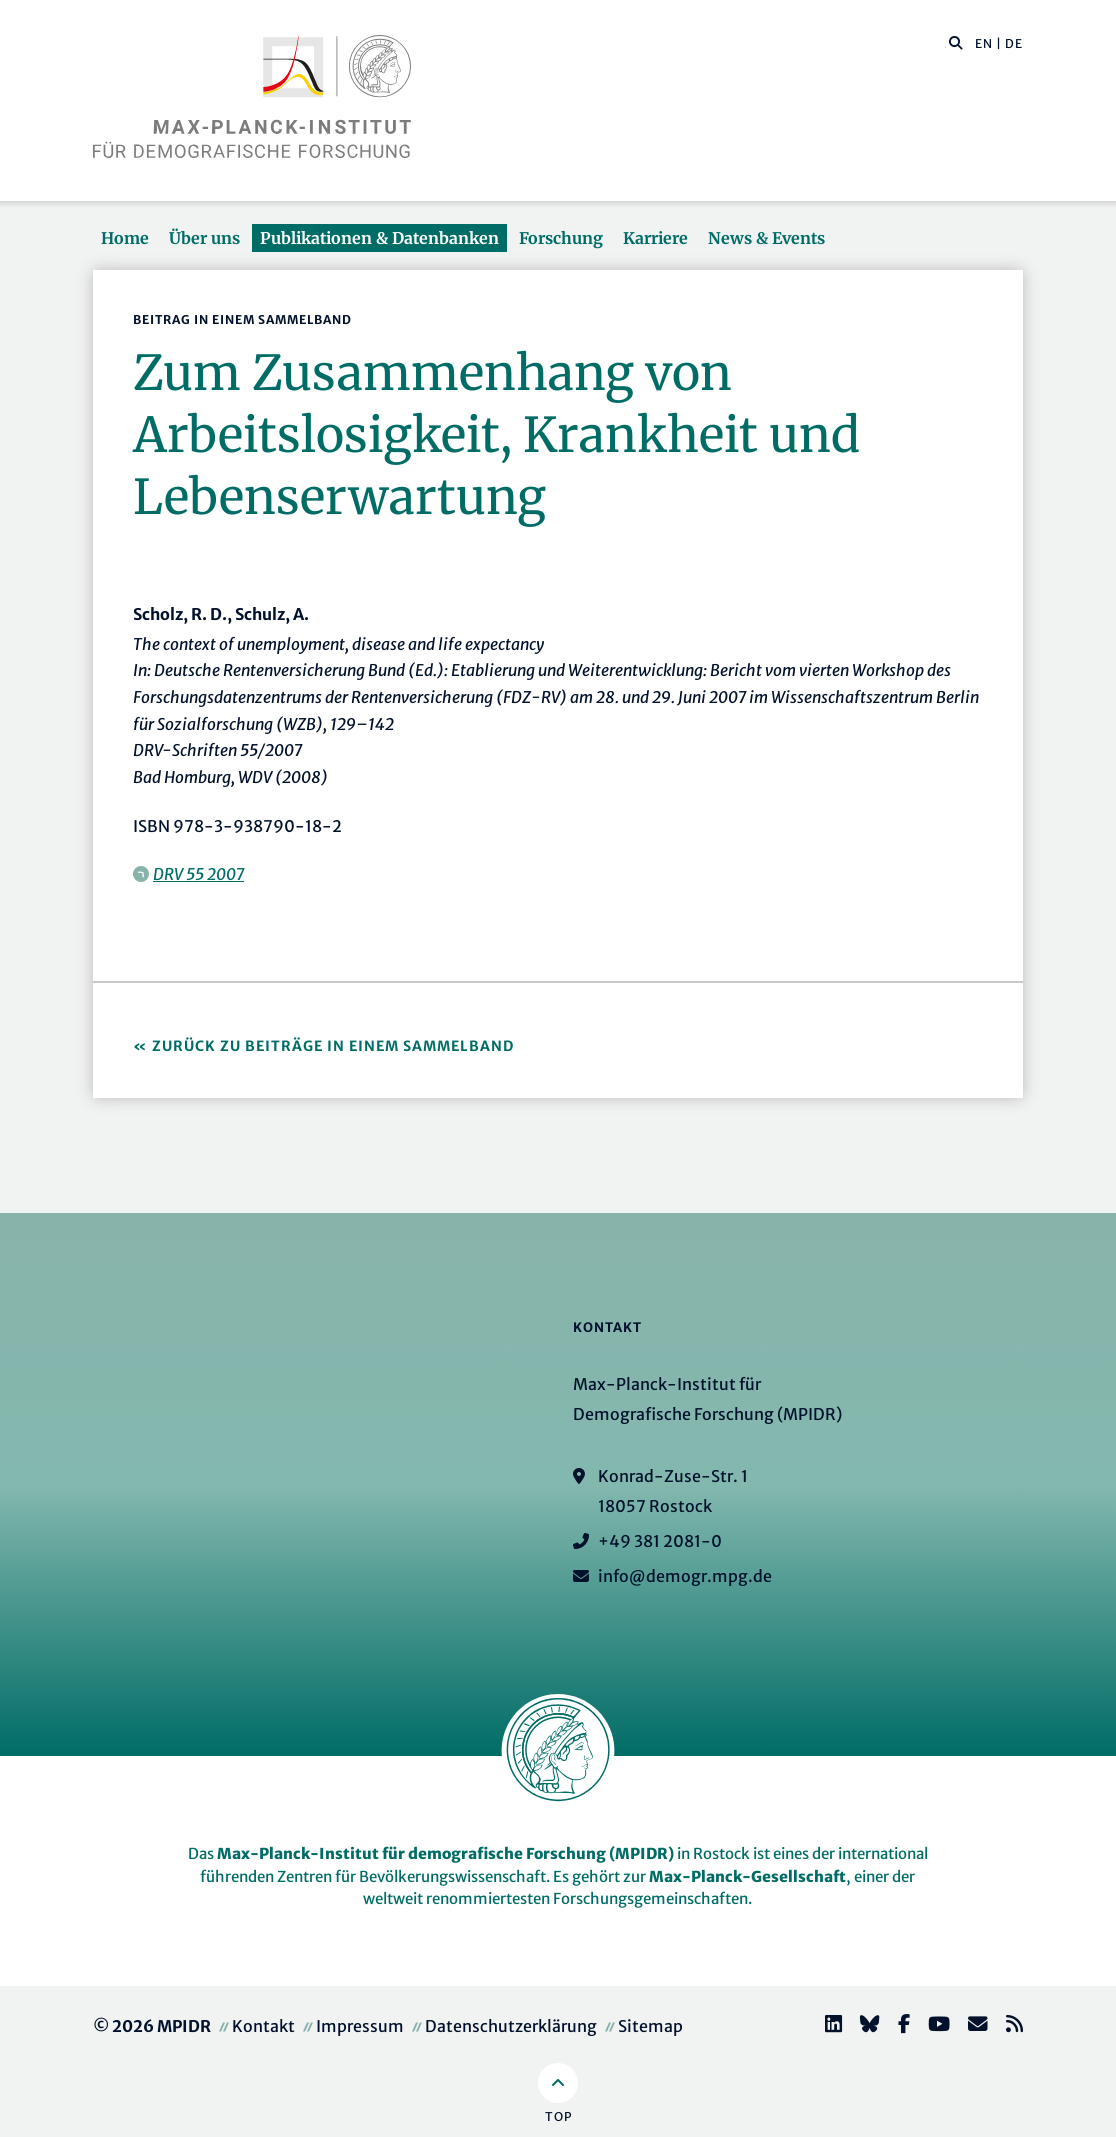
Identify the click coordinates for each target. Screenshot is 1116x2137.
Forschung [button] (561, 238)
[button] (956, 42)
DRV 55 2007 (198, 874)
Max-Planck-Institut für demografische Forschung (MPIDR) (445, 1853)
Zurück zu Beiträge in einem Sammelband (333, 1046)
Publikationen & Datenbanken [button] (379, 238)
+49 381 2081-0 (660, 1541)
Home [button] (125, 238)
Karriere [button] (655, 238)
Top (558, 2116)
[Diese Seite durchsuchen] (945, 44)
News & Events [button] (766, 238)
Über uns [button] (204, 238)
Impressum (360, 2026)
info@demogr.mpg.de (685, 1576)
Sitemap (650, 2026)
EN (984, 43)
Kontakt (263, 2026)
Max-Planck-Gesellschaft (747, 1876)
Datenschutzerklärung (511, 2026)
